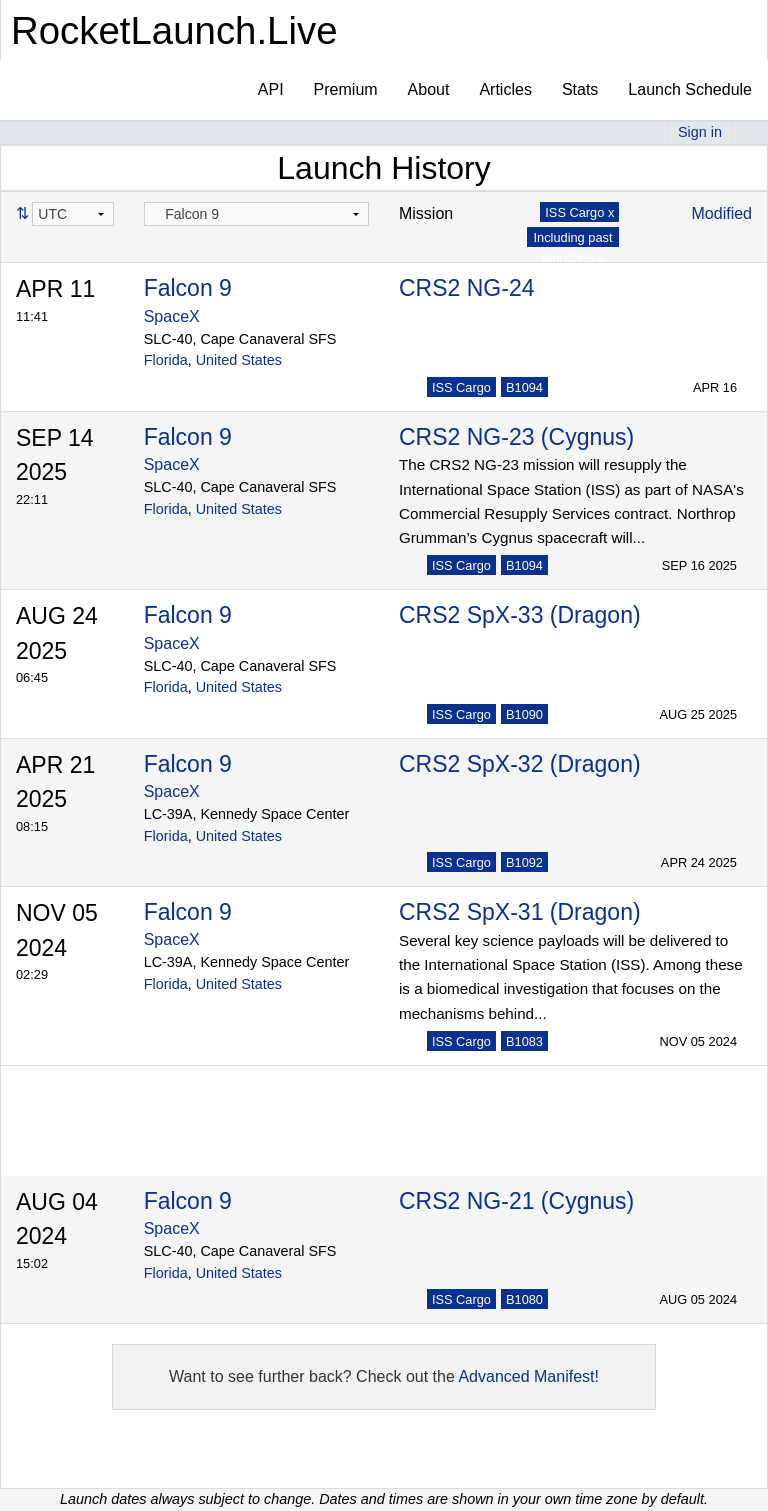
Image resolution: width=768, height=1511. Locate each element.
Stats (580, 89)
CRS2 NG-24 (466, 288)
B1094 (524, 387)
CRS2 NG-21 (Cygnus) (516, 1201)
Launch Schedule (690, 89)
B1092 (524, 862)
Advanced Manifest (526, 1376)
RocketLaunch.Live (174, 30)
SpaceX (172, 316)
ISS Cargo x (579, 212)
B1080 (524, 1299)
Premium (346, 89)
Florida (166, 360)
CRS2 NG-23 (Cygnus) (516, 437)
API (271, 89)
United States (239, 360)
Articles (505, 89)
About (429, 89)
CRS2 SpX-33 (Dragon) (520, 615)
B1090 (524, 714)
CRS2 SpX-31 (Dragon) (520, 912)
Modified (722, 213)
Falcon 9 (188, 288)
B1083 (524, 1041)
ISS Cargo (461, 387)
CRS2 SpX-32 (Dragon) (520, 764)
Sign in (700, 132)
